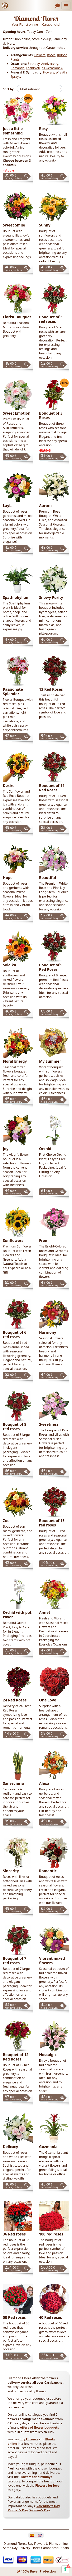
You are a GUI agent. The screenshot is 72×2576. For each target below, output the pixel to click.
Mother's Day (17, 2510)
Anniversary (49, 64)
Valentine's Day (48, 2506)
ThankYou (33, 68)
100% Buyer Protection (36, 2571)
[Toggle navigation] (65, 5)
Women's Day (39, 2510)
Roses (51, 55)
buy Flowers (29, 2439)
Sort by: (9, 89)
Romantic (17, 68)
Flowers (40, 55)
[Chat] (57, 5)
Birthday (33, 64)
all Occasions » (52, 68)
